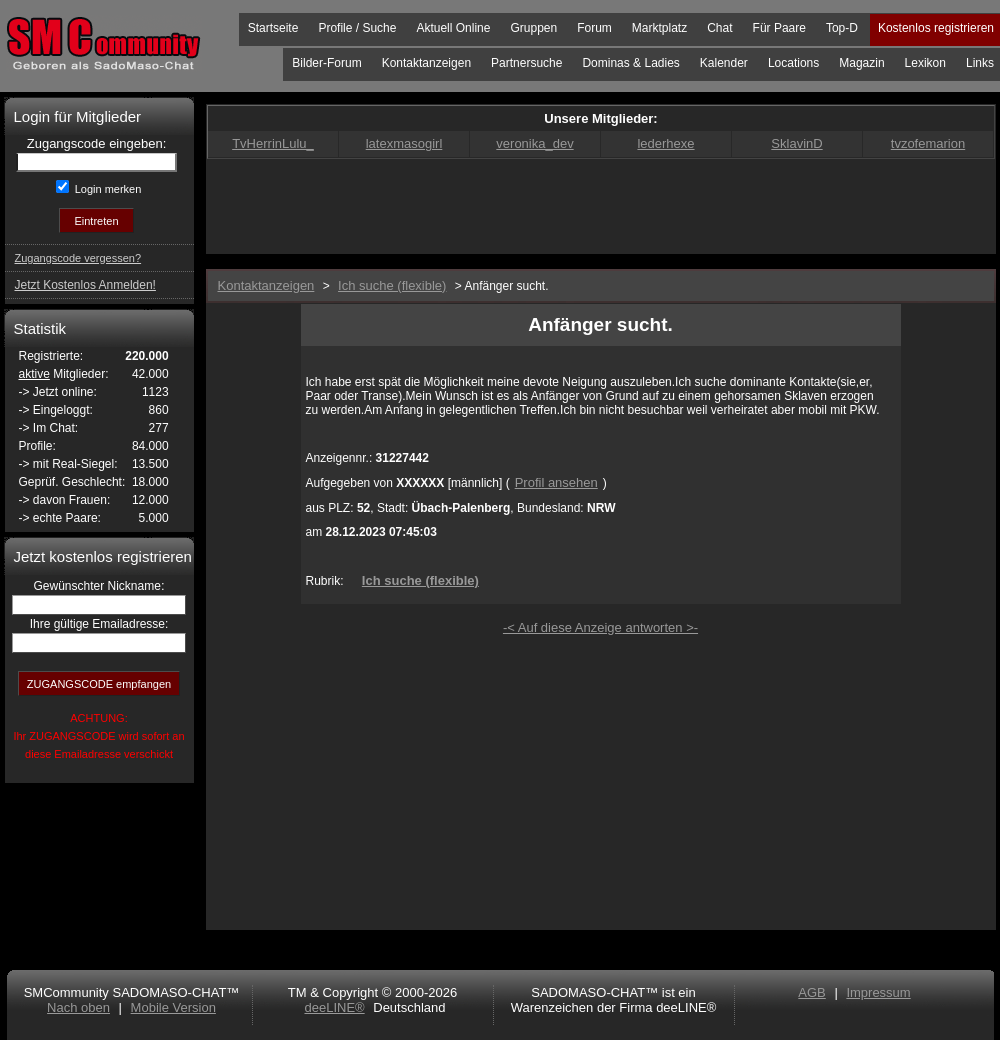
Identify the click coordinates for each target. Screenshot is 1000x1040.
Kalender (724, 63)
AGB (811, 992)
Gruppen (533, 28)
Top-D (842, 28)
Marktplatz (659, 28)
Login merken (107, 189)
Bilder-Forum (326, 63)
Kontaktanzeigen (426, 63)
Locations (793, 63)
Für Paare (779, 28)
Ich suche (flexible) (420, 580)
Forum (594, 28)
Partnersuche (526, 63)
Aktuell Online (453, 28)
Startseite (273, 28)
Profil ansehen (556, 482)
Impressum (878, 992)
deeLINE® (334, 1007)
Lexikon (925, 63)
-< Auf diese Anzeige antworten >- (600, 627)
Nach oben (78, 1007)
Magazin (861, 63)
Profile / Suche (357, 28)
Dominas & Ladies (630, 63)
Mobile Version (173, 1007)
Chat (719, 28)
